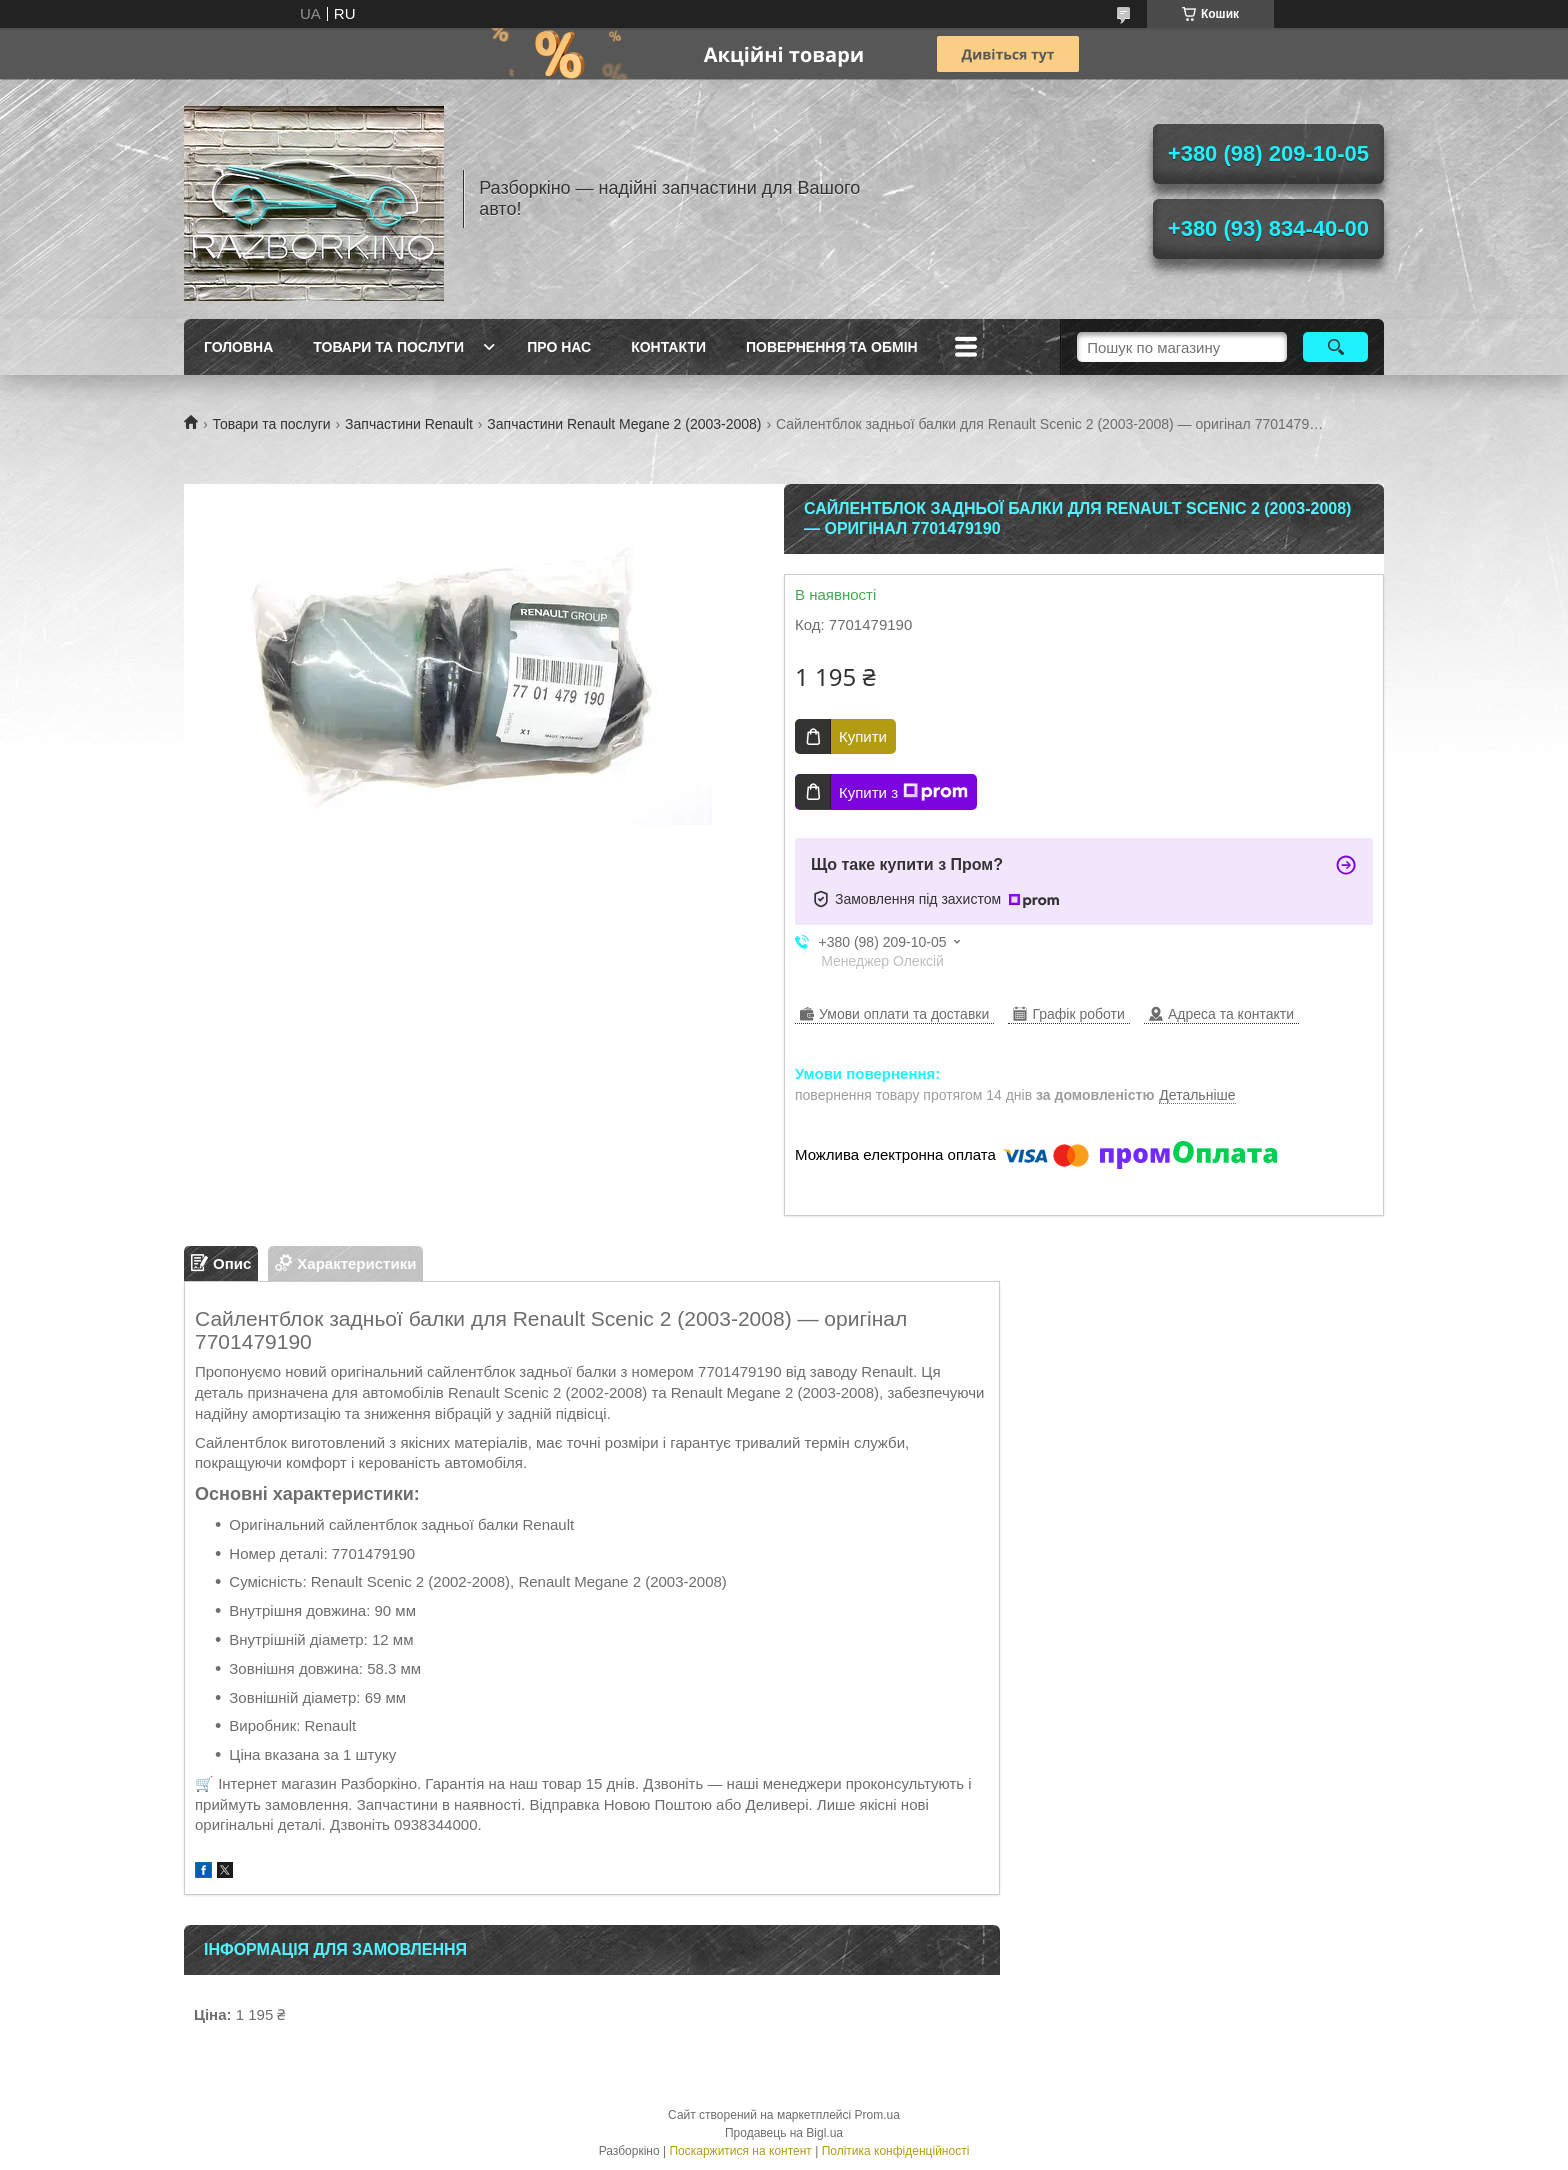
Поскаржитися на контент (740, 2151)
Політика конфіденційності (896, 2151)
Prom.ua (877, 2115)
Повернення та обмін (832, 347)
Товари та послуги (388, 347)
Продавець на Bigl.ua (784, 2133)
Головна (238, 347)
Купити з (903, 792)
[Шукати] (1335, 347)
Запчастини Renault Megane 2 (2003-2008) (624, 424)
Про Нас (559, 347)
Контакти (668, 347)
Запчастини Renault (409, 424)
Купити (863, 736)
